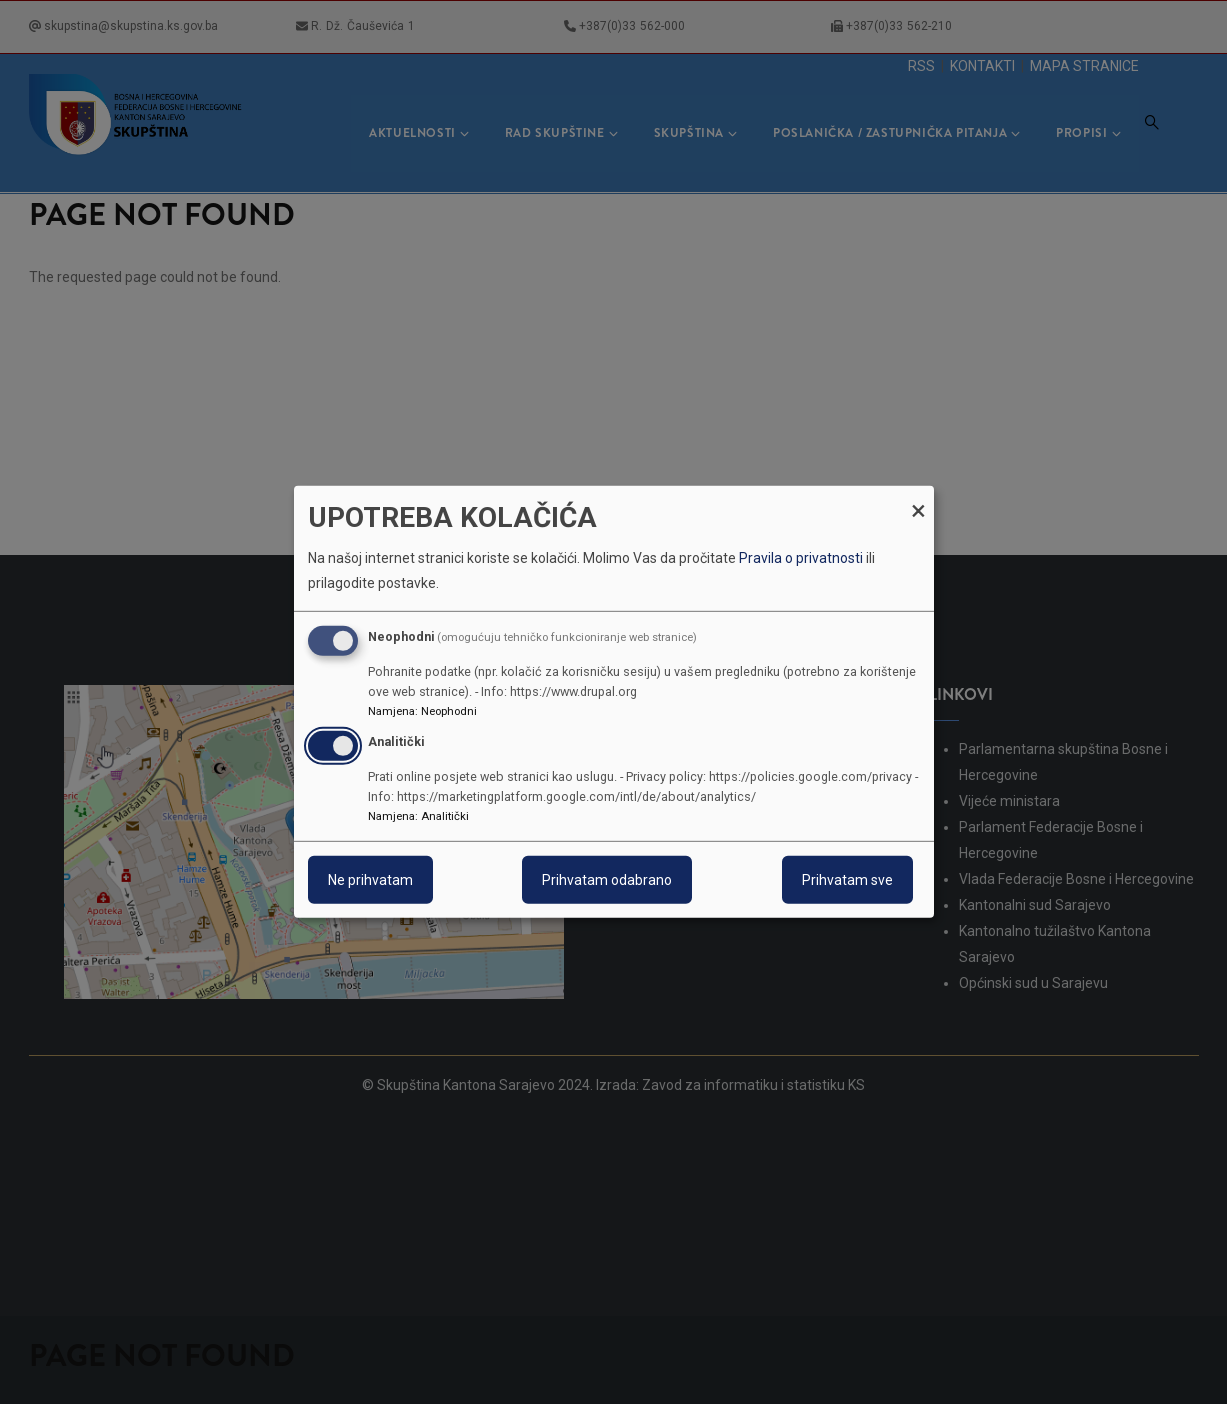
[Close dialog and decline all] (919, 498)
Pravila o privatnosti (801, 558)
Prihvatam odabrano (607, 880)
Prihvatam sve (847, 880)
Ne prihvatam (370, 880)
